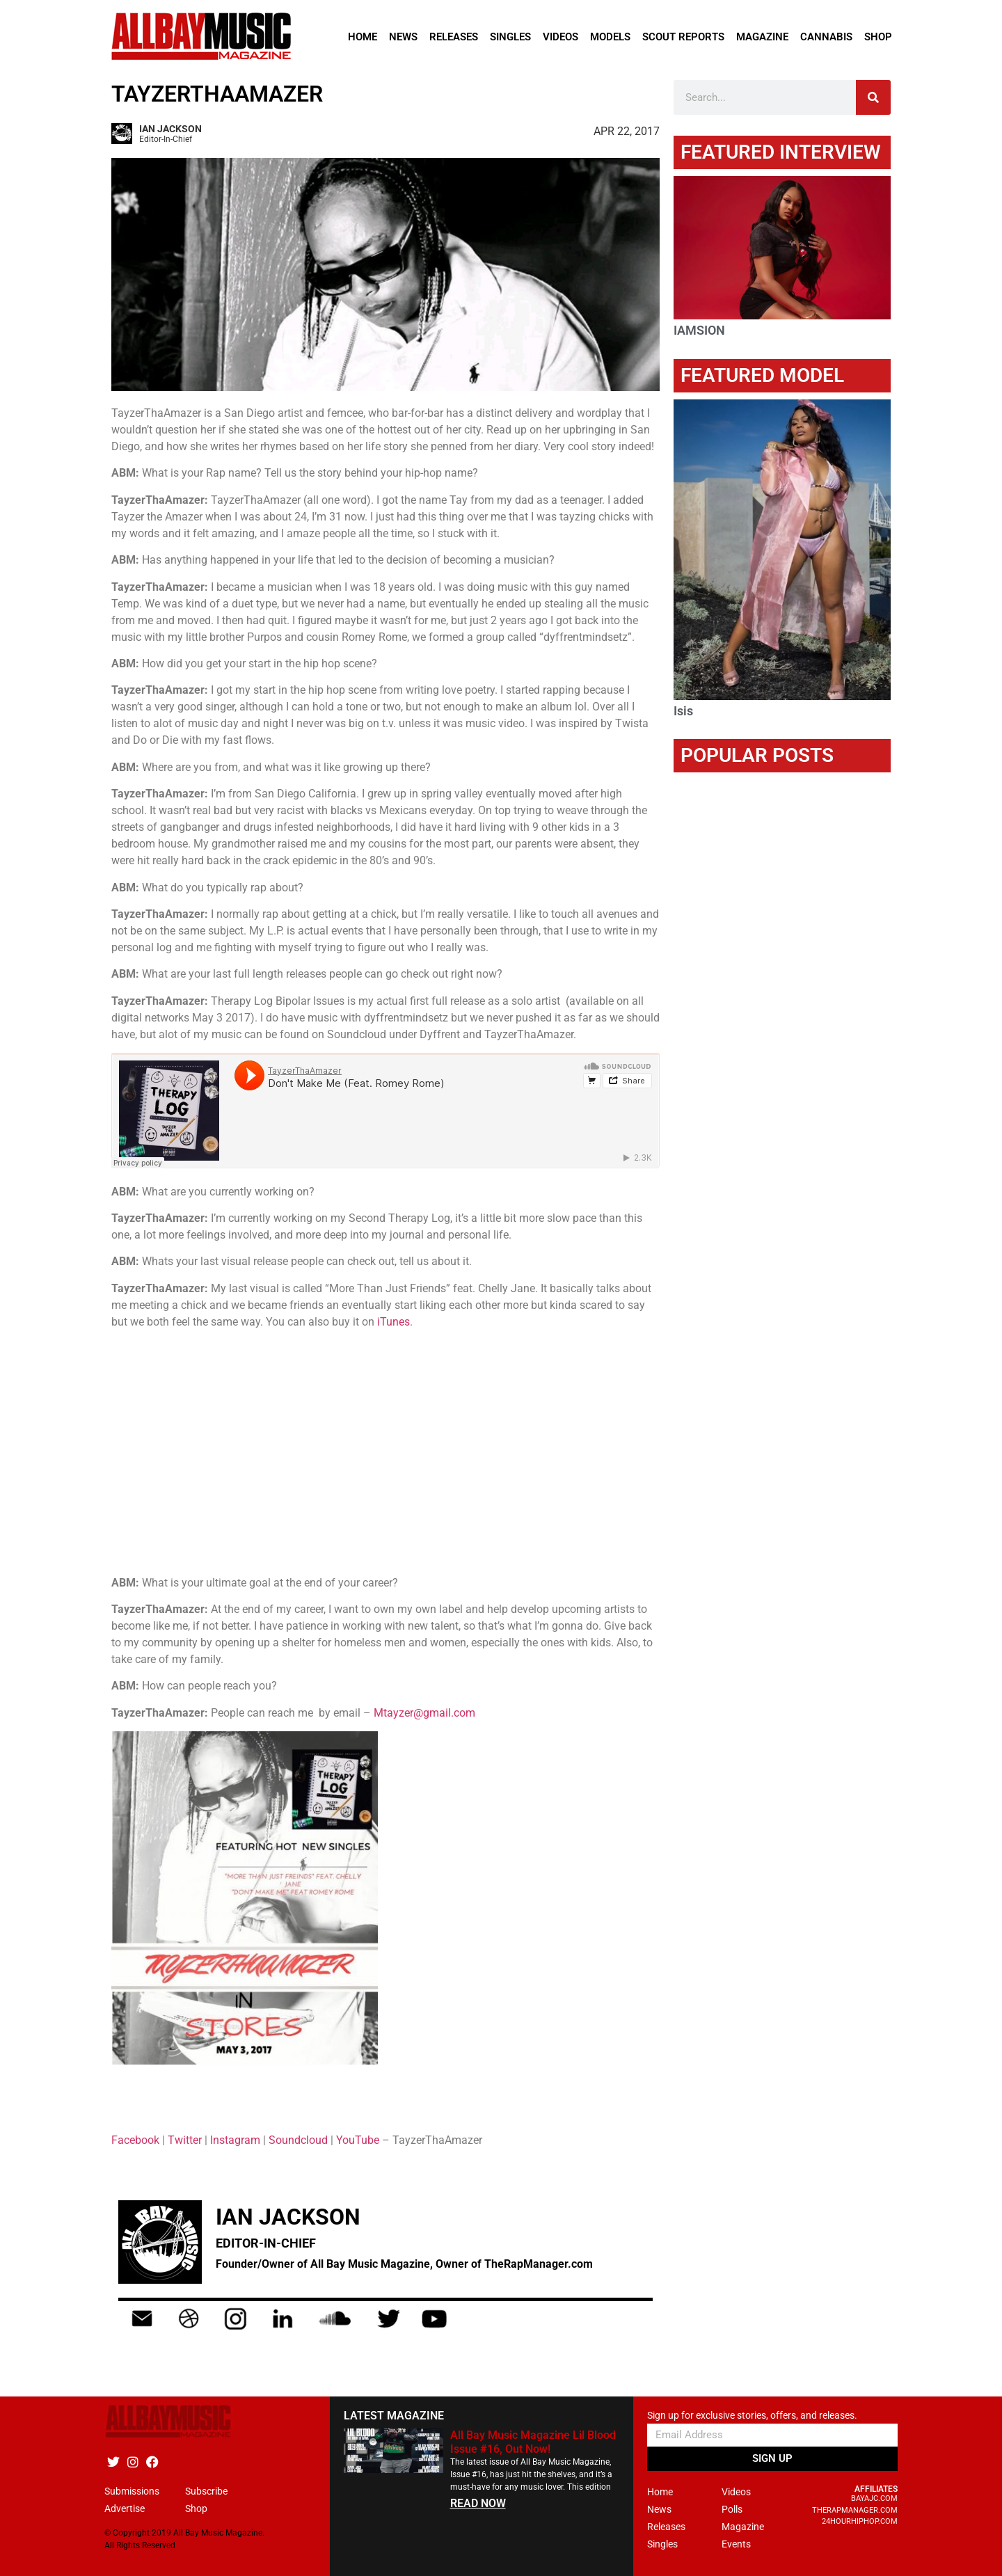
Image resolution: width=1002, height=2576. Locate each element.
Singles (510, 37)
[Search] (873, 97)
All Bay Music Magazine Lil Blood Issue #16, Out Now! (533, 2441)
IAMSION (699, 330)
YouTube (357, 2140)
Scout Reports (683, 37)
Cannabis (826, 37)
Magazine (762, 37)
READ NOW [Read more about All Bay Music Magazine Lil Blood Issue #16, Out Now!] (478, 2503)
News (403, 37)
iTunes (393, 1321)
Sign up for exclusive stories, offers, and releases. (752, 2415)
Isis (683, 710)
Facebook (135, 2140)
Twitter (185, 2140)
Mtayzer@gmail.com (424, 1712)
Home (362, 37)
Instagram (235, 2140)
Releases (453, 37)
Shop (878, 37)
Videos (560, 37)
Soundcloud (298, 2140)
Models (610, 37)
